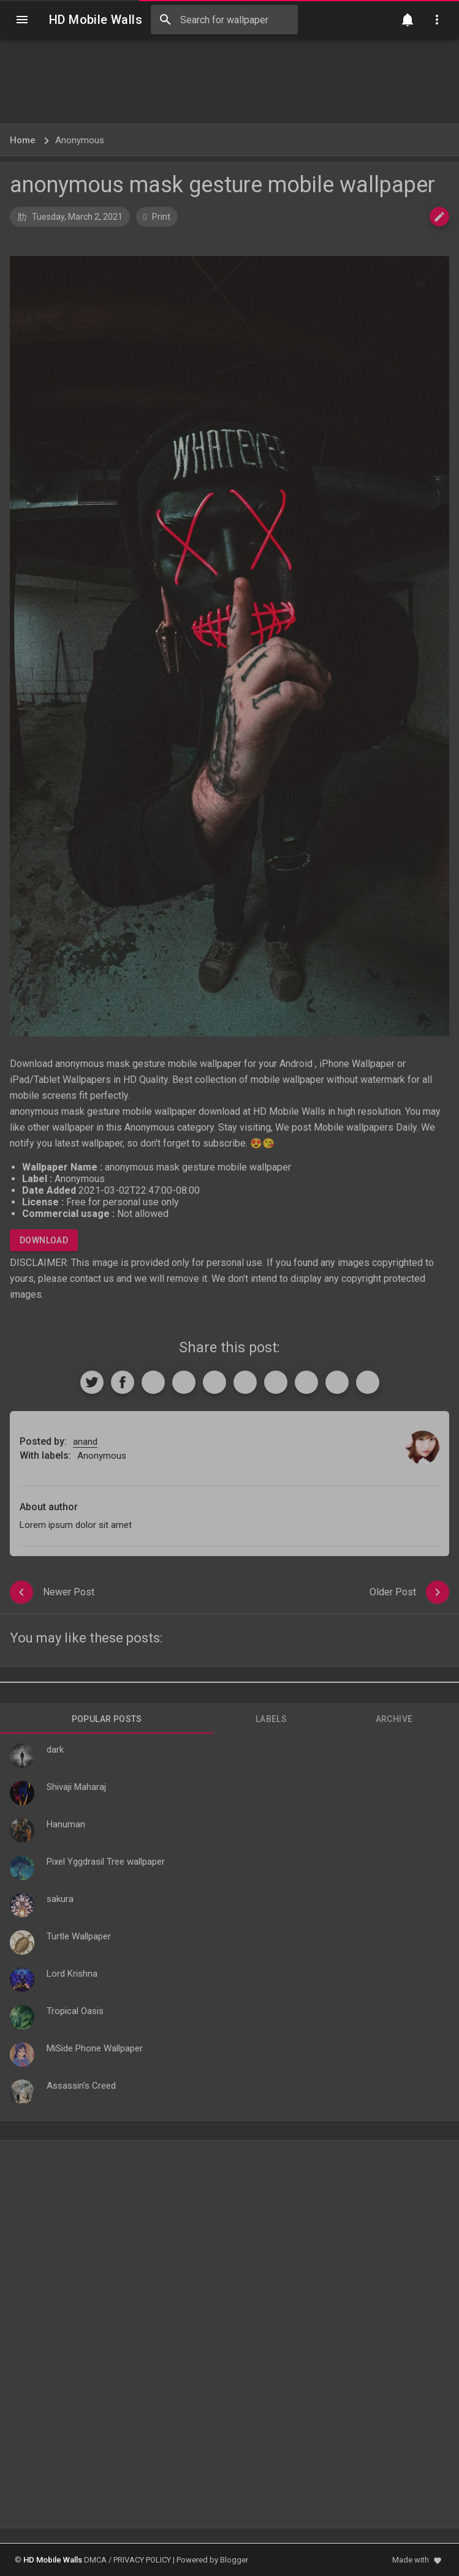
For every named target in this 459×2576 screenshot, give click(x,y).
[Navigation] (22, 19)
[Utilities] (437, 19)
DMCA (95, 2559)
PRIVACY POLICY (142, 2559)
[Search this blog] (224, 19)
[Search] (165, 19)
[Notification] (407, 19)
